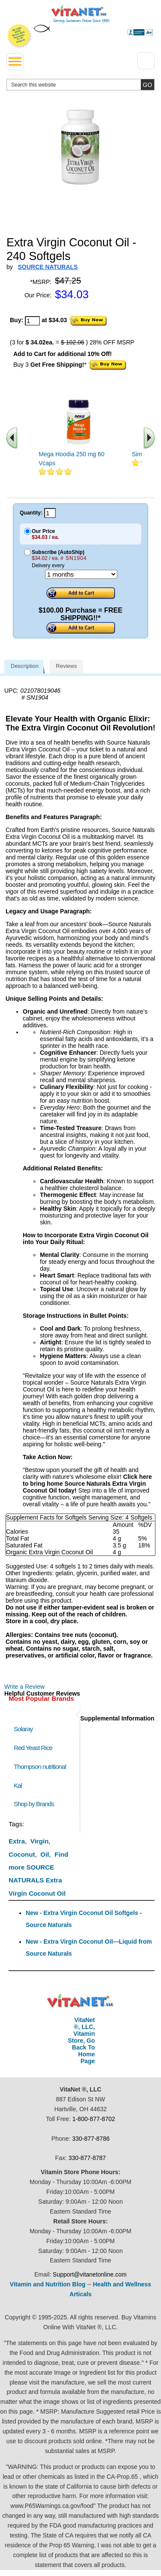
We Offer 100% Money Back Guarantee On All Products (19, 36)
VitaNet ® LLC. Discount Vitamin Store (80, 2001)
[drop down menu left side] (15, 61)
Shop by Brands (36, 1803)
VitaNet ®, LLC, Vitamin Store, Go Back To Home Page (81, 2040)
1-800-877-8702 (93, 2118)
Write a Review (24, 1686)
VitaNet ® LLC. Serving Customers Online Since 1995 (80, 14)
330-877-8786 (90, 2138)
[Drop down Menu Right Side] (146, 60)
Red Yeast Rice (33, 1747)
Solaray (23, 1728)
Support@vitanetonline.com (90, 2274)
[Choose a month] (81, 574)
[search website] (80, 84)
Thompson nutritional (40, 1766)
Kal (18, 1785)
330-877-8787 (87, 2157)
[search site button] (147, 84)
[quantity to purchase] (32, 321)
